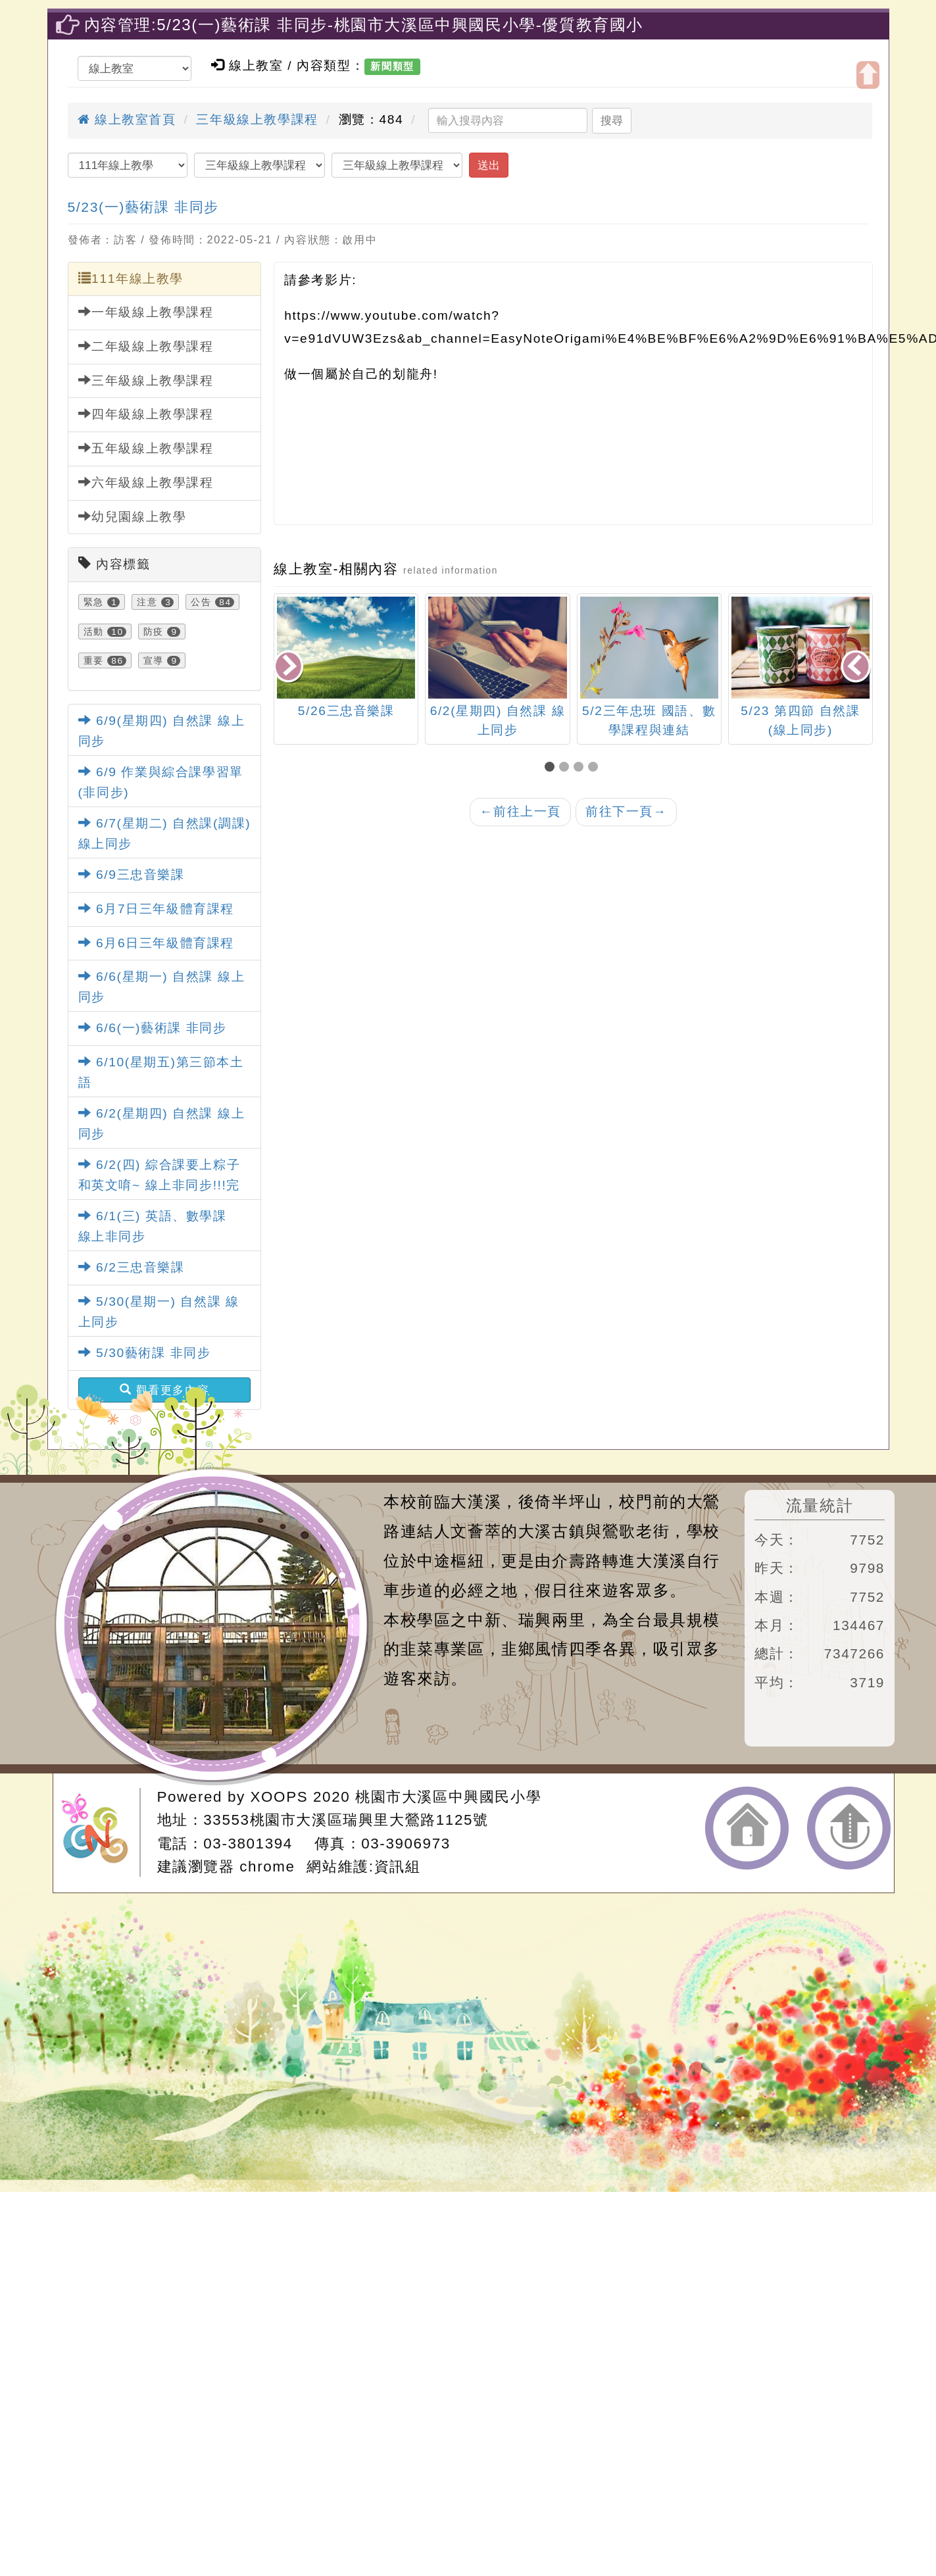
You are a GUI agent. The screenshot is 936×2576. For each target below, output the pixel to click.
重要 (94, 660)
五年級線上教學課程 (146, 448)
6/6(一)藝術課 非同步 (152, 1028)
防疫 (153, 631)
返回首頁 (747, 1828)
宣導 (153, 660)
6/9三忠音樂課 (131, 874)
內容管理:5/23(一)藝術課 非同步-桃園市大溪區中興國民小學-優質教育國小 (363, 25)
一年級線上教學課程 (146, 312)
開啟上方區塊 (867, 75)
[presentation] (289, 667)
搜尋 (612, 120)
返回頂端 (849, 1828)
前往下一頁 (626, 811)
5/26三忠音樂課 (346, 711)
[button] (552, 768)
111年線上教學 (131, 278)
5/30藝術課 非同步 (144, 1353)
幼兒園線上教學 (132, 516)
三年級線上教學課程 (257, 119)
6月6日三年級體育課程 (156, 943)
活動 (94, 631)
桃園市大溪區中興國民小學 (448, 1797)
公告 (201, 602)
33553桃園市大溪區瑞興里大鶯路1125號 (345, 1820)
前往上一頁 (520, 811)
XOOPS (279, 1797)
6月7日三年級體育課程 (156, 909)
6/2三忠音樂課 (131, 1267)
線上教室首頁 (127, 119)
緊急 (94, 602)
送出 (489, 165)
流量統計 (819, 1505)
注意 (147, 602)
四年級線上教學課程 (146, 414)
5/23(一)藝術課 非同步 (143, 206)
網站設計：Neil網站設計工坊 (101, 1832)
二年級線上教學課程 (146, 346)
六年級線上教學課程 (146, 482)
